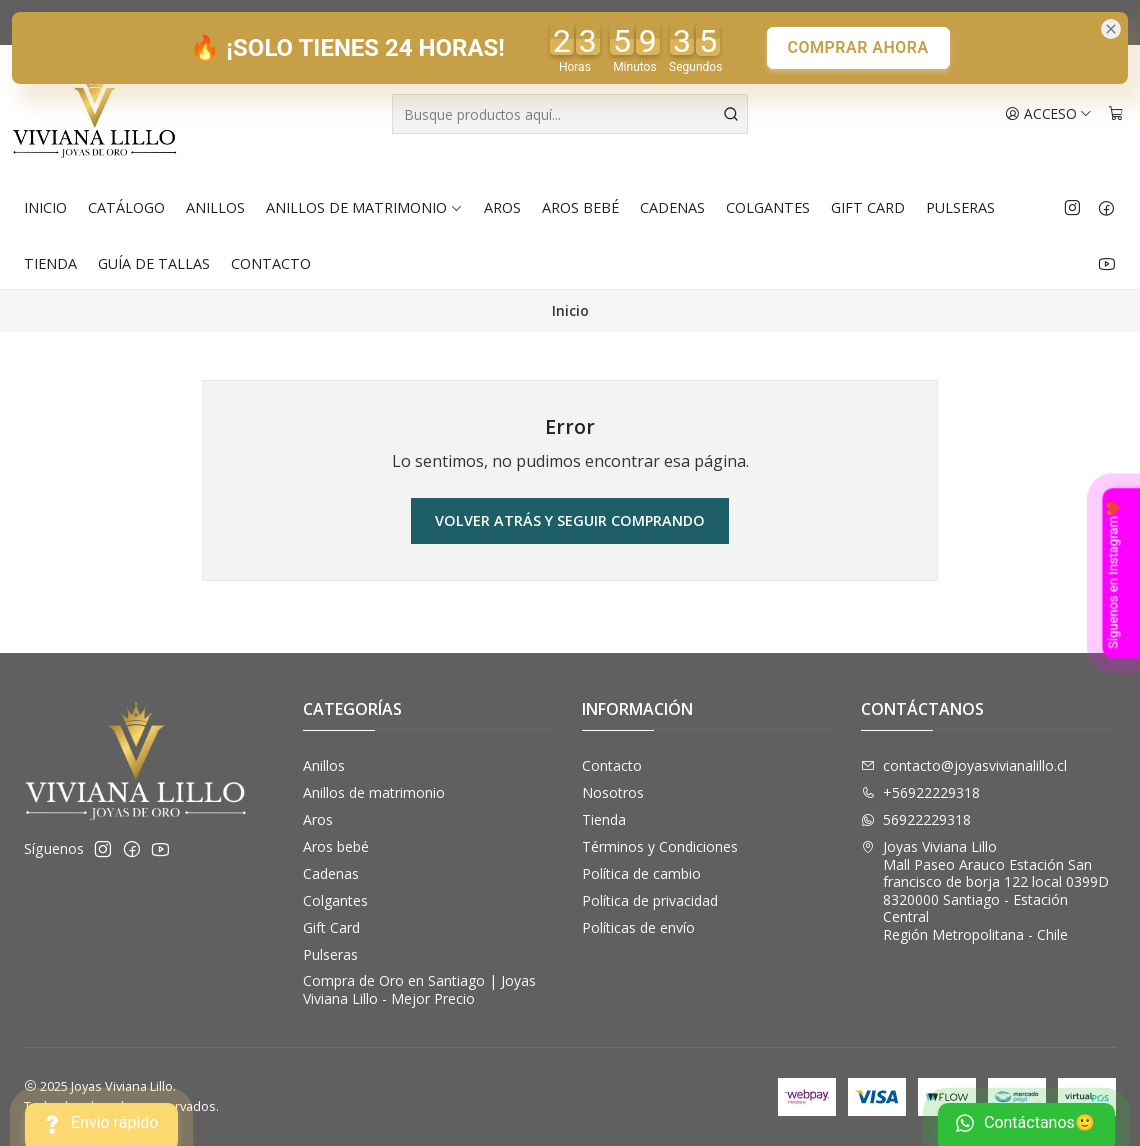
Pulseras (960, 207)
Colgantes (768, 207)
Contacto (271, 263)
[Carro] (1116, 114)
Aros (502, 207)
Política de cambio (641, 873)
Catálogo (126, 207)
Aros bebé (580, 207)
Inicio (45, 207)
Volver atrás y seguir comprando (570, 520)
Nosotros (613, 792)
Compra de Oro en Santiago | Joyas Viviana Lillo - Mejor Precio (419, 989)
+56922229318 (920, 792)
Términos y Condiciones (660, 846)
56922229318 (916, 819)
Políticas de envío (638, 927)
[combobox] (570, 114)
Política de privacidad (650, 900)
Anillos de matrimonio (364, 207)
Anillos (215, 207)
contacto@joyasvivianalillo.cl (964, 765)
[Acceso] (1048, 114)
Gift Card (868, 207)
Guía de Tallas (154, 263)
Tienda (50, 263)
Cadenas (672, 207)
